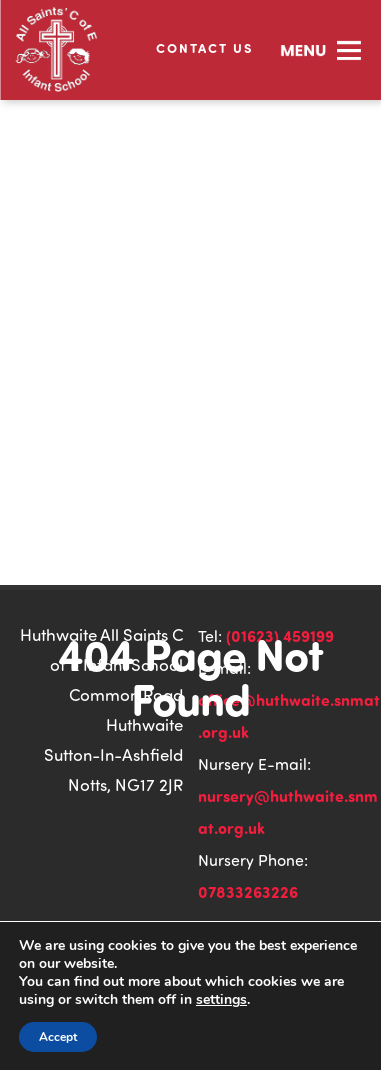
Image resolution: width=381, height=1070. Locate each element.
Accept (58, 1037)
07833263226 (248, 891)
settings (221, 1000)
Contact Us (204, 47)
